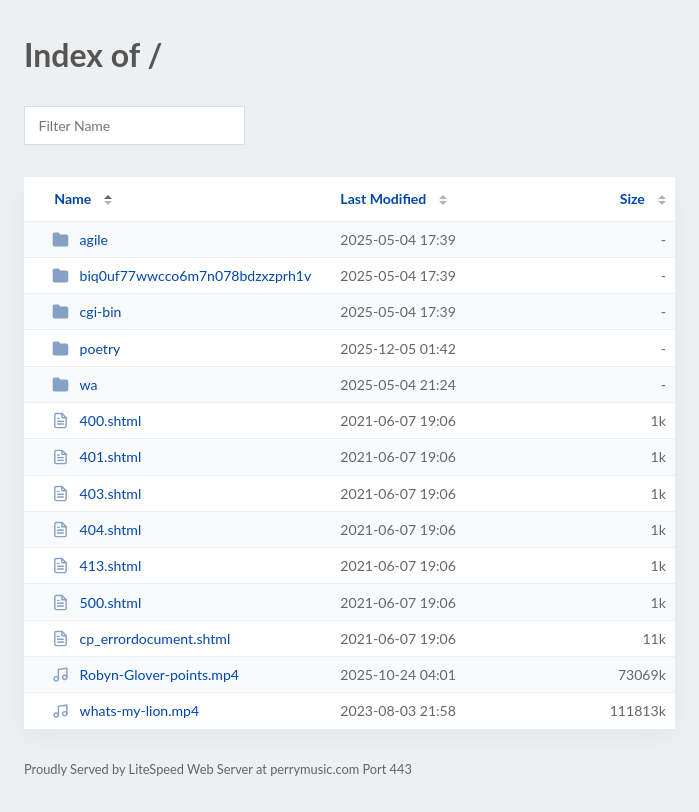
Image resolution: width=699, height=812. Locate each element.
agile (80, 239)
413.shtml (96, 565)
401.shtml (96, 456)
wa (74, 384)
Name (72, 198)
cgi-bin (86, 311)
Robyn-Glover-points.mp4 (145, 674)
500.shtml (96, 602)
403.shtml (96, 493)
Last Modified (383, 198)
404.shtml (96, 529)
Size (632, 198)
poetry (86, 348)
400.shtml (96, 420)
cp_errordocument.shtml (141, 638)
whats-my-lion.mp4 (125, 710)
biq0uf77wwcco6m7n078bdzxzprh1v (181, 275)
